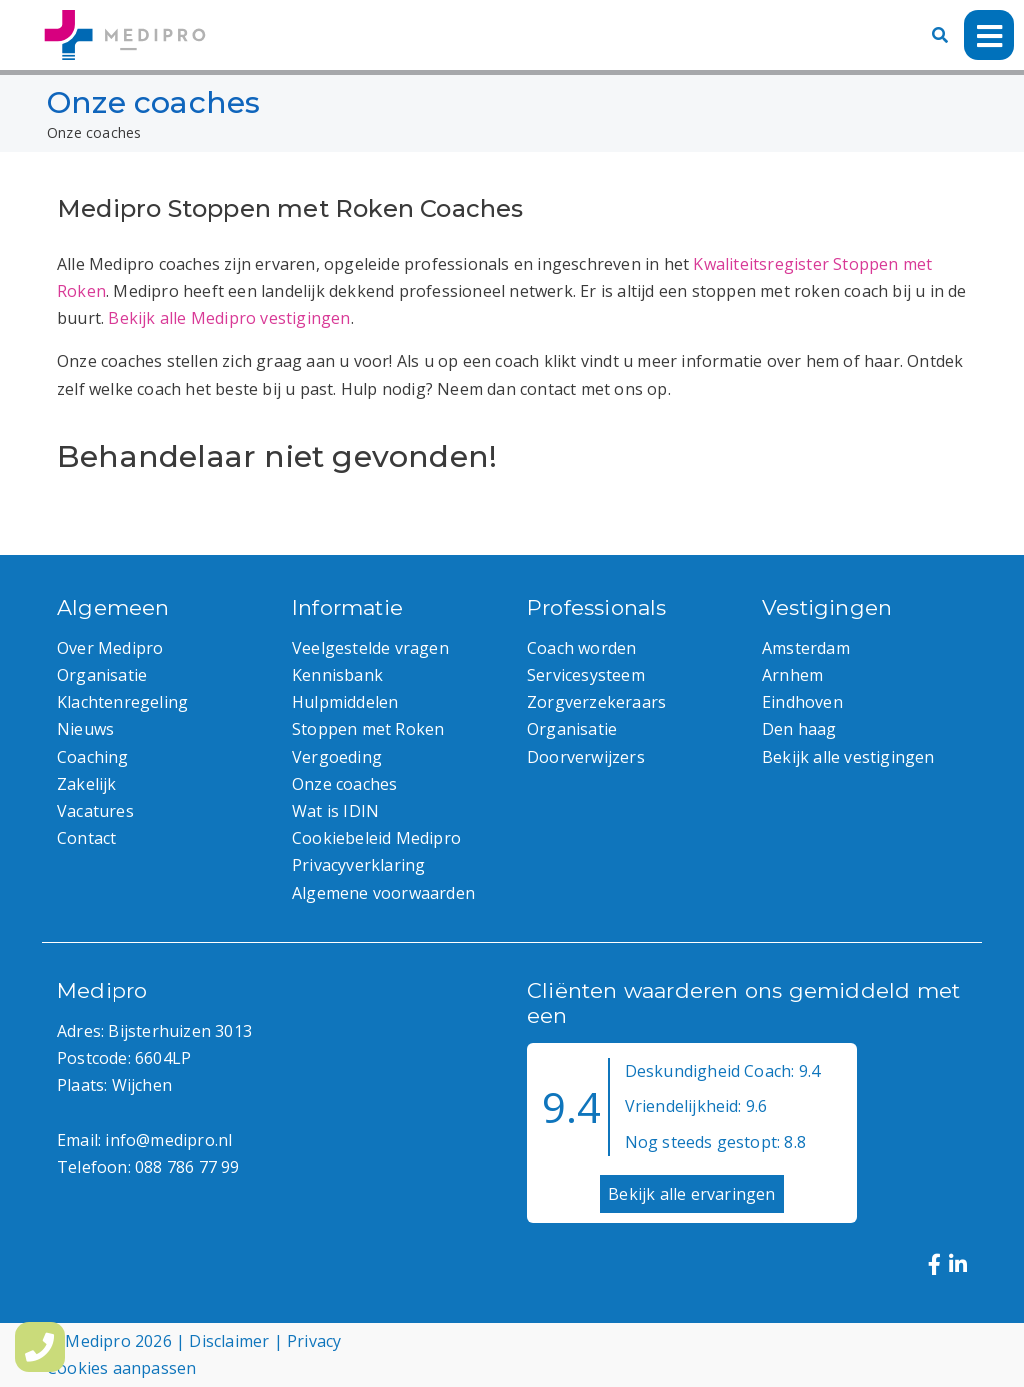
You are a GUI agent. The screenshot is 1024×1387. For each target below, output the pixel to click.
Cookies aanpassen (121, 1368)
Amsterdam (806, 648)
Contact (86, 838)
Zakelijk (87, 784)
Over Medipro (110, 648)
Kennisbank (337, 675)
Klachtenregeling (122, 702)
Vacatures (95, 811)
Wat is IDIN (335, 811)
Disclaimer (229, 1341)
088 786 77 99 (187, 1167)
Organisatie (102, 675)
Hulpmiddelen (345, 702)
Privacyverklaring (358, 865)
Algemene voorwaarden (383, 893)
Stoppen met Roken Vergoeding (368, 742)
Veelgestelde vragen (370, 648)
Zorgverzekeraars (596, 702)
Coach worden (581, 648)
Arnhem (792, 675)
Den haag (799, 729)
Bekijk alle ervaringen (691, 1194)
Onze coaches (344, 784)
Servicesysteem (586, 675)
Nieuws (85, 729)
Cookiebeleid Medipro (376, 838)
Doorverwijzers (586, 757)
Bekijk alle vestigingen (848, 757)
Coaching (93, 757)
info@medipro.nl (168, 1140)
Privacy (314, 1341)
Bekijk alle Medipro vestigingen (229, 318)
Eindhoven (802, 702)
